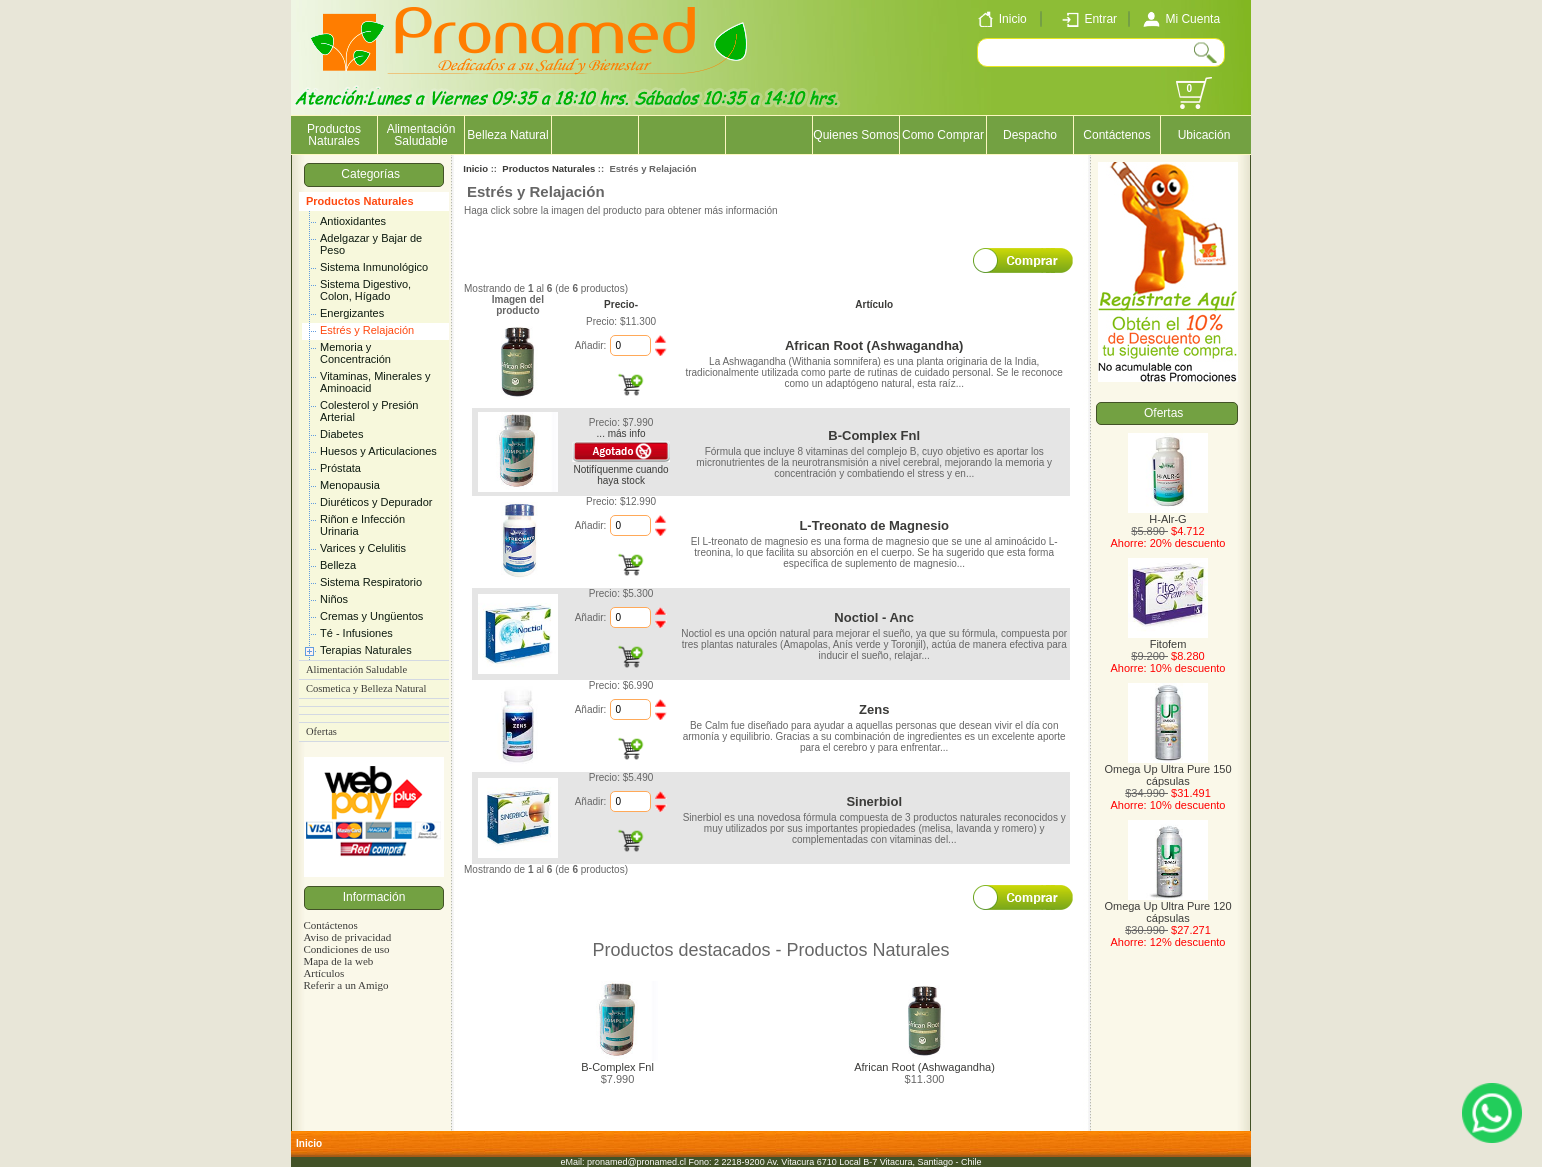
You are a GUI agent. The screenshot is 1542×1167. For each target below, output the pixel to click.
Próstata (340, 468)
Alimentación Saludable (421, 135)
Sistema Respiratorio (371, 582)
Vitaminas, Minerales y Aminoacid (375, 382)
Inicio (475, 168)
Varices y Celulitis (363, 548)
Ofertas (321, 731)
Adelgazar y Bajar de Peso (371, 244)
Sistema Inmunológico (374, 267)
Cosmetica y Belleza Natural (366, 688)
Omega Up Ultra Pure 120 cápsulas (1167, 907)
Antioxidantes (353, 221)
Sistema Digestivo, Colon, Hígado (365, 290)
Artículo (874, 304)
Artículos (323, 973)
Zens (874, 709)
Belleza (338, 565)
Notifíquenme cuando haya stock (620, 475)
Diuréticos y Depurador (376, 502)
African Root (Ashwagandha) (874, 345)
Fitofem (1168, 639)
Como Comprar (943, 135)
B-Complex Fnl (874, 435)
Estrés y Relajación (367, 330)
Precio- (621, 304)
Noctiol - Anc (874, 617)
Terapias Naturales (366, 650)
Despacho (1030, 135)
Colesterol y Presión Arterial (369, 411)
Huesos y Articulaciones (378, 451)
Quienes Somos (855, 135)
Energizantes (352, 313)
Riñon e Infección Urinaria (362, 525)
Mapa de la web (338, 961)
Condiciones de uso (346, 949)
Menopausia (350, 485)
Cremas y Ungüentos (371, 616)
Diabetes (341, 434)
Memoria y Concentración (355, 353)
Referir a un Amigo (345, 985)
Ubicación (1204, 135)
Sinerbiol (874, 801)
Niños (334, 599)
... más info (621, 433)
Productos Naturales (360, 201)
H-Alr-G (1168, 514)
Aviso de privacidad (347, 937)
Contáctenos (1116, 135)
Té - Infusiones (356, 633)
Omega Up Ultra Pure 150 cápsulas (1167, 770)
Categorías (373, 174)
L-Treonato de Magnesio (874, 525)
